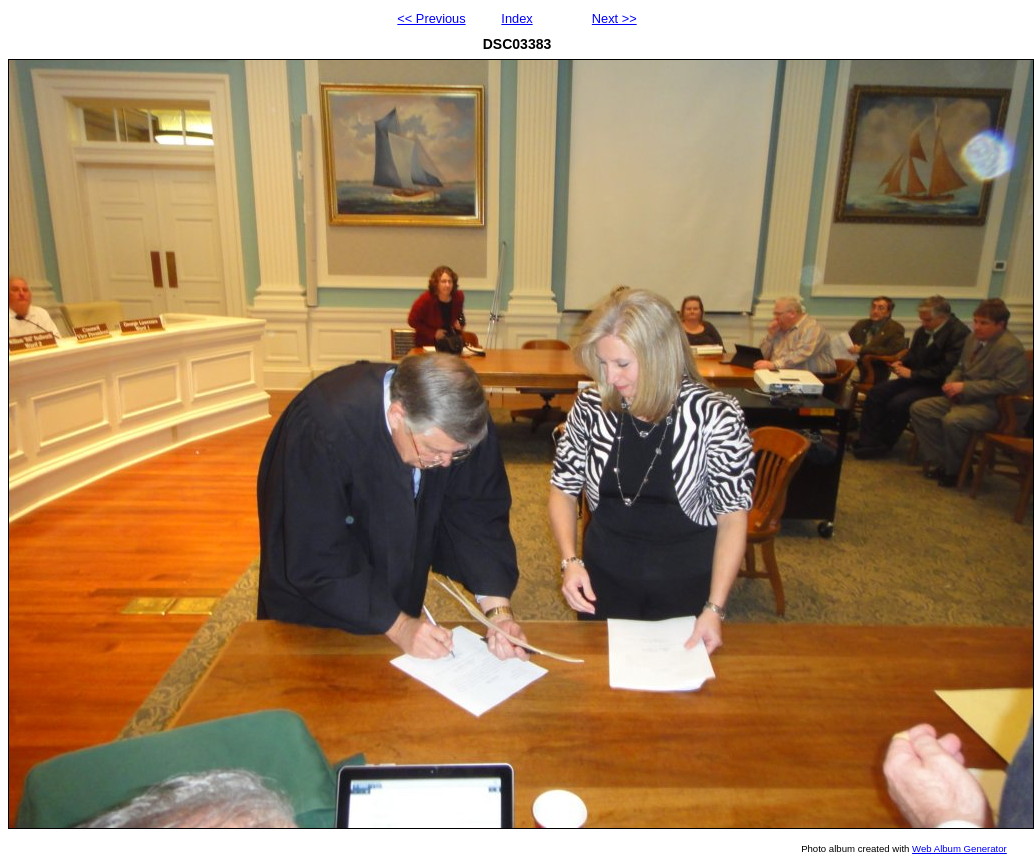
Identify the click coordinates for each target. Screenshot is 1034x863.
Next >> (614, 18)
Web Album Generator (959, 848)
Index (516, 18)
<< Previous (431, 18)
